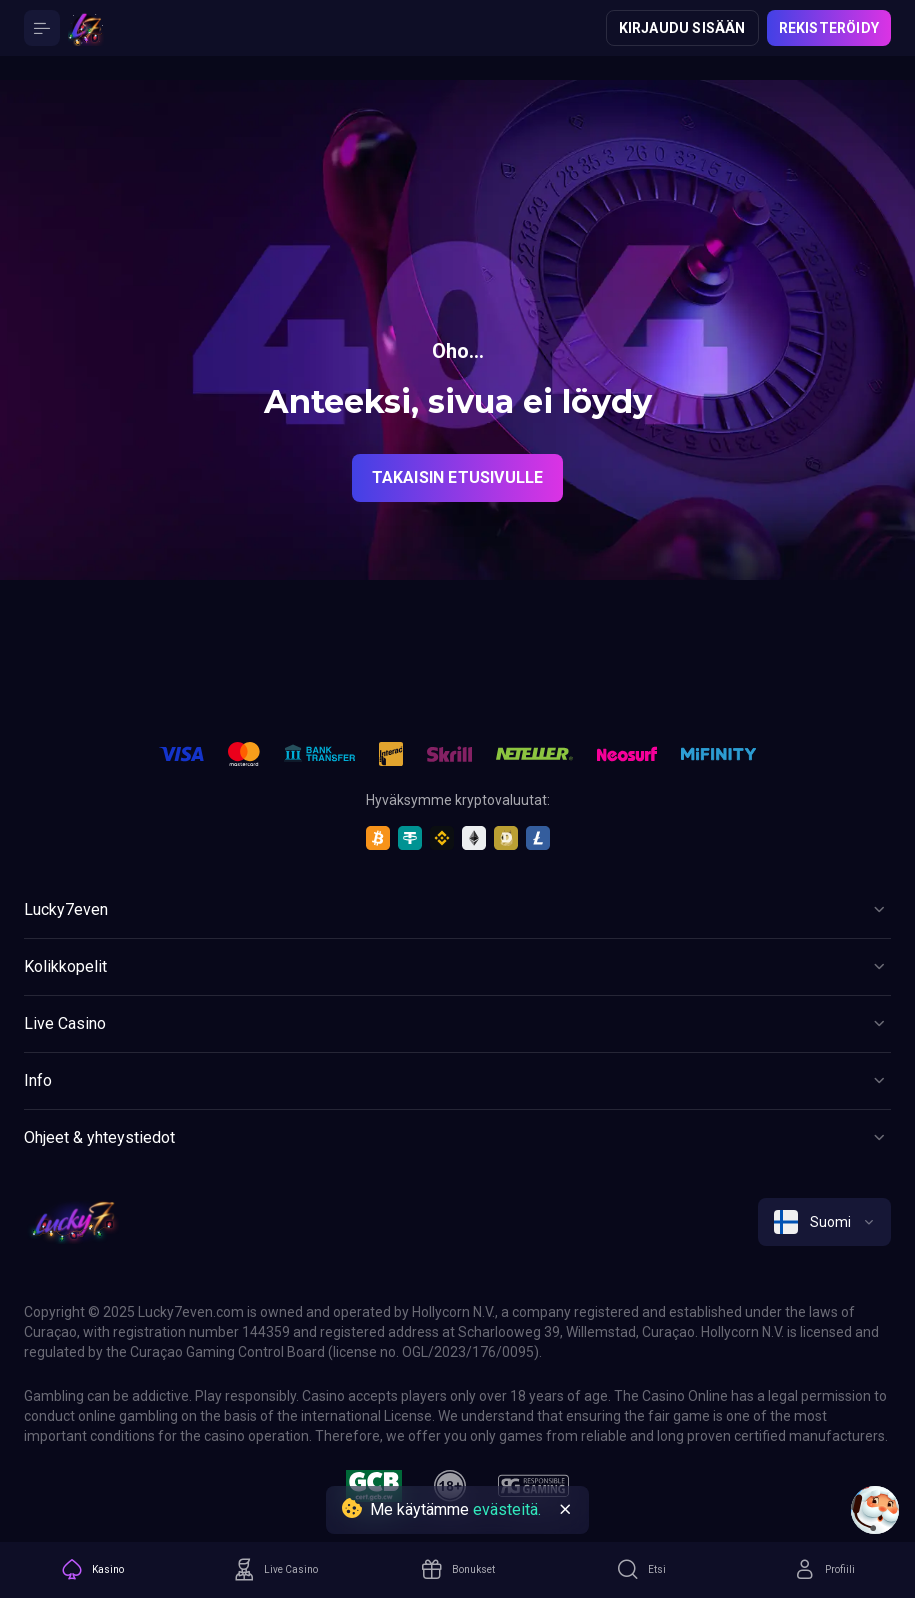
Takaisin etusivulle (458, 477)
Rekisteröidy (829, 28)
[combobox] (824, 1222)
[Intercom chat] (875, 1510)
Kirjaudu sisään (682, 28)
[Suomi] (824, 1222)
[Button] (42, 28)
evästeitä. (507, 1509)
